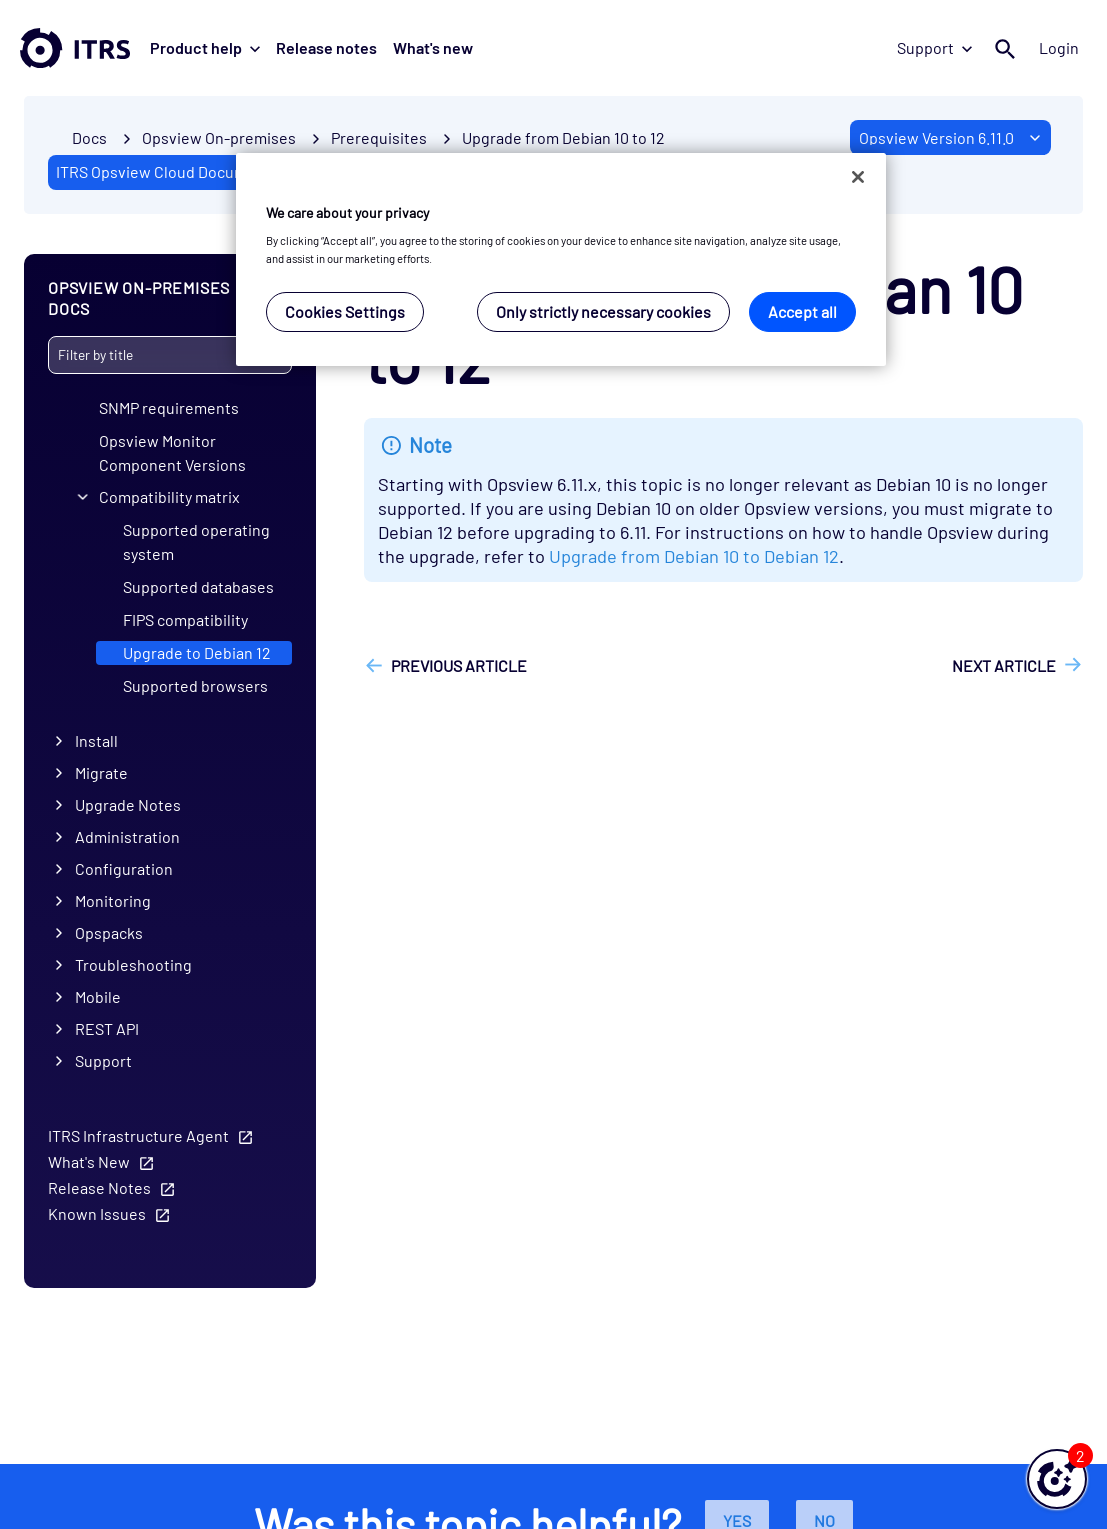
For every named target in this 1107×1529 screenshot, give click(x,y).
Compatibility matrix (169, 496)
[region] (561, 259)
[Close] (858, 177)
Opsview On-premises (219, 137)
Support (934, 47)
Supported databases (198, 586)
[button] (1057, 1479)
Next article (1004, 665)
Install (96, 740)
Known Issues (97, 1212)
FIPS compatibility (185, 619)
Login (1059, 47)
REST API (107, 1028)
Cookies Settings (345, 311)
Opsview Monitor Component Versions (172, 451)
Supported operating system (196, 541)
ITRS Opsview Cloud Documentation (181, 171)
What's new (433, 47)
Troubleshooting (133, 964)
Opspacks (109, 932)
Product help (205, 47)
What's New (89, 1160)
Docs (89, 137)
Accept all (802, 311)
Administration (127, 836)
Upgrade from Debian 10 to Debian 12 (694, 556)
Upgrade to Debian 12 (197, 652)
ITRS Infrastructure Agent (138, 1134)
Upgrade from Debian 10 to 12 (563, 137)
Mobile (98, 996)
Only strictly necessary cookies (603, 311)
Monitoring (113, 900)
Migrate (101, 772)
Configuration (124, 868)
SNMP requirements (169, 406)
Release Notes (99, 1186)
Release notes (326, 47)
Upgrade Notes (128, 804)
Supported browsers (195, 685)
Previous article (459, 665)
